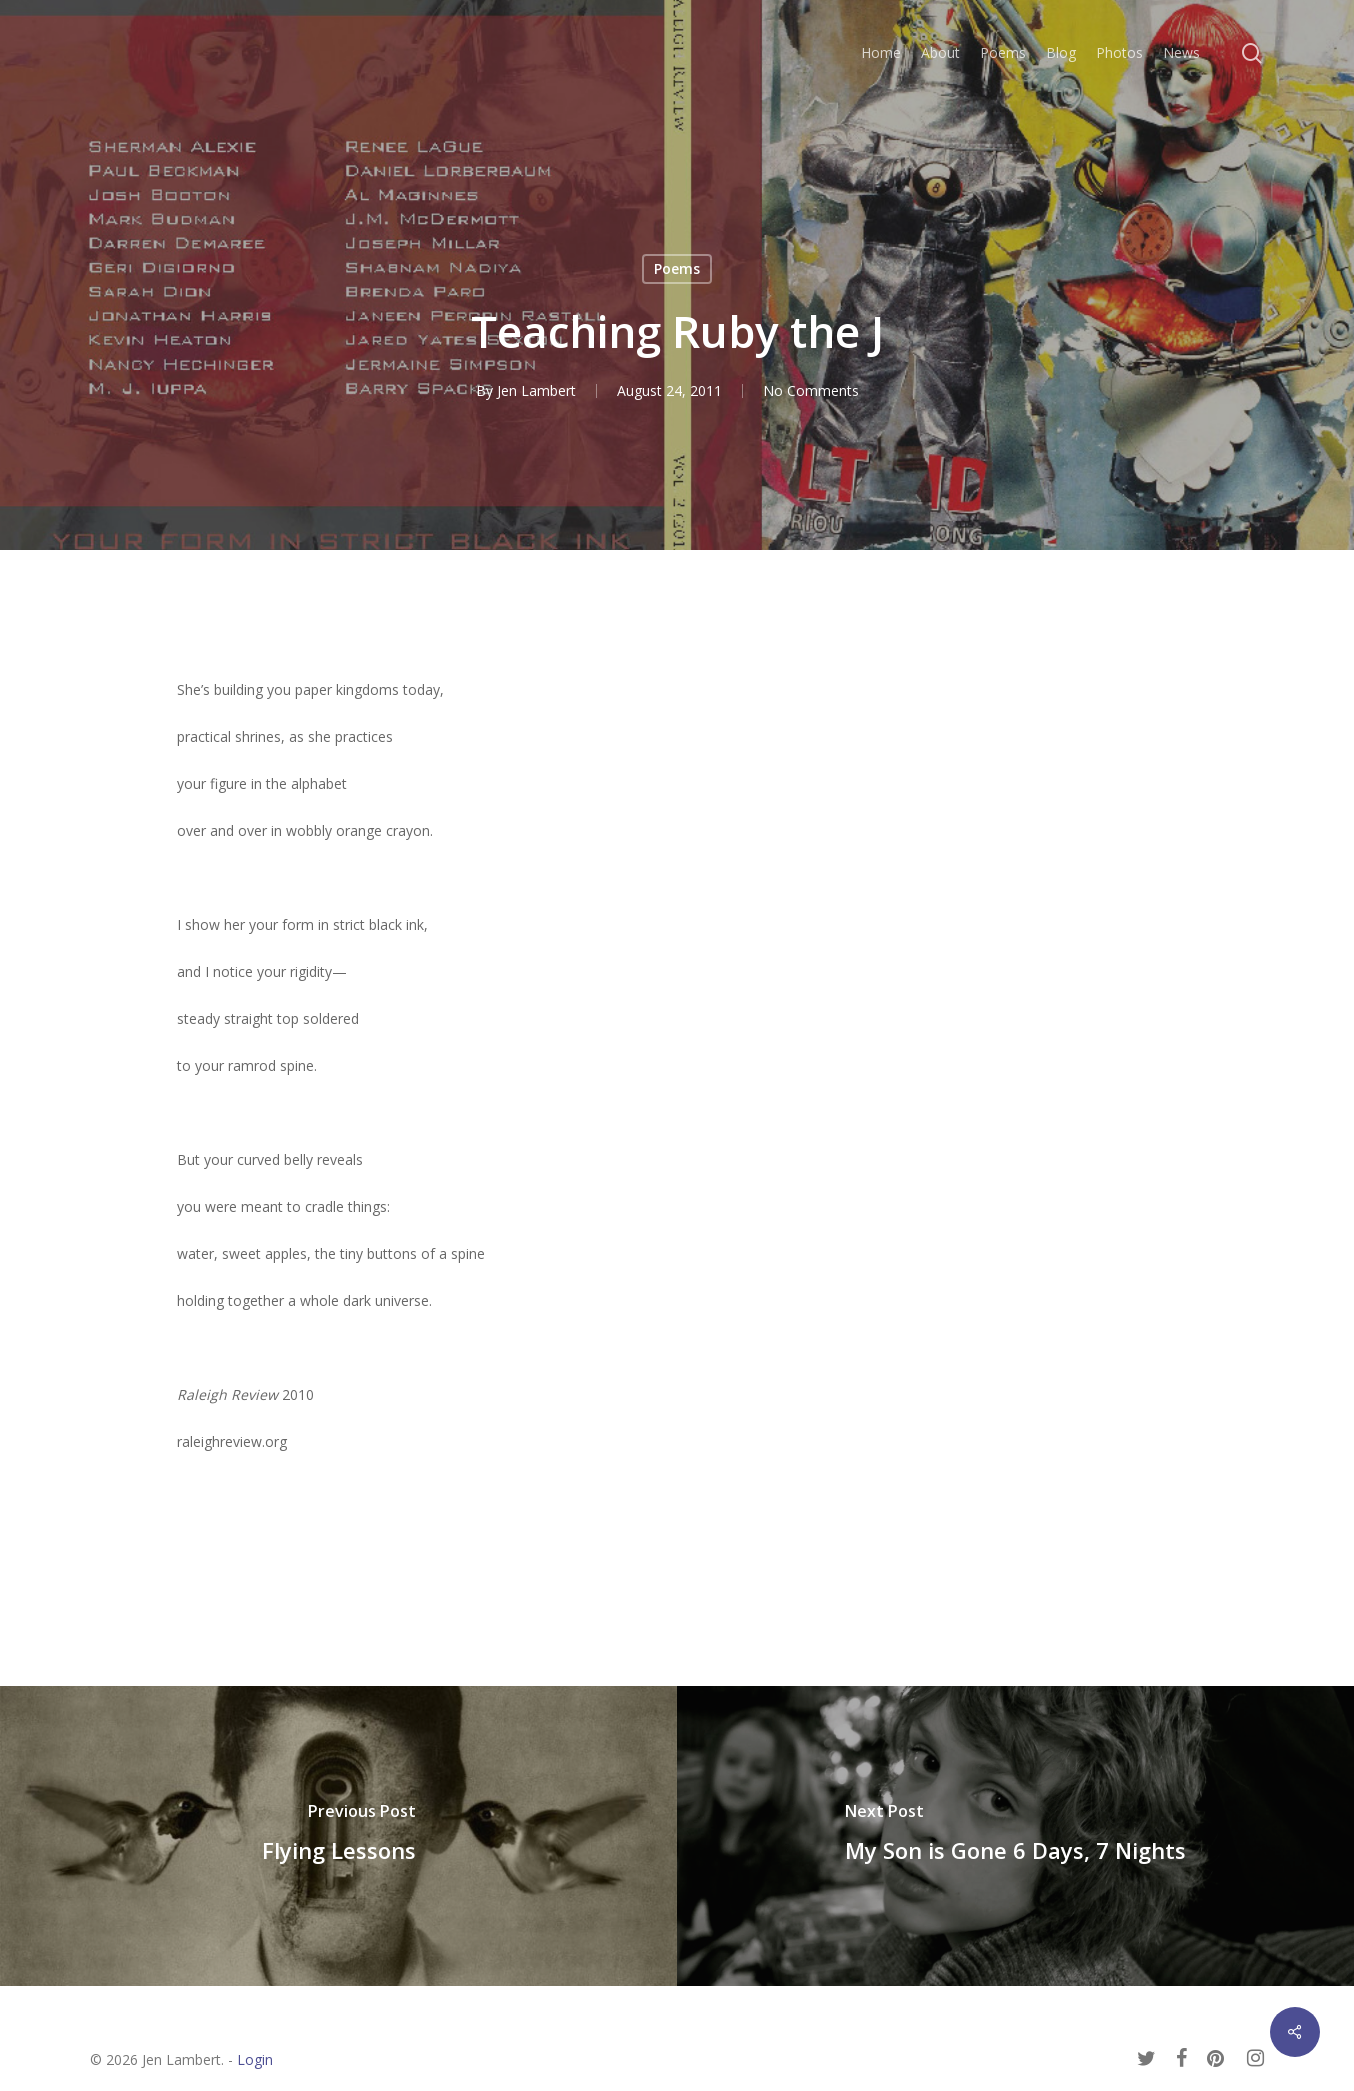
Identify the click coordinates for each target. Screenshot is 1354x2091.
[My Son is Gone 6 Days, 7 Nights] (1015, 1836)
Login (255, 2059)
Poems (677, 268)
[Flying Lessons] (338, 1836)
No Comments (811, 390)
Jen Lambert (536, 390)
